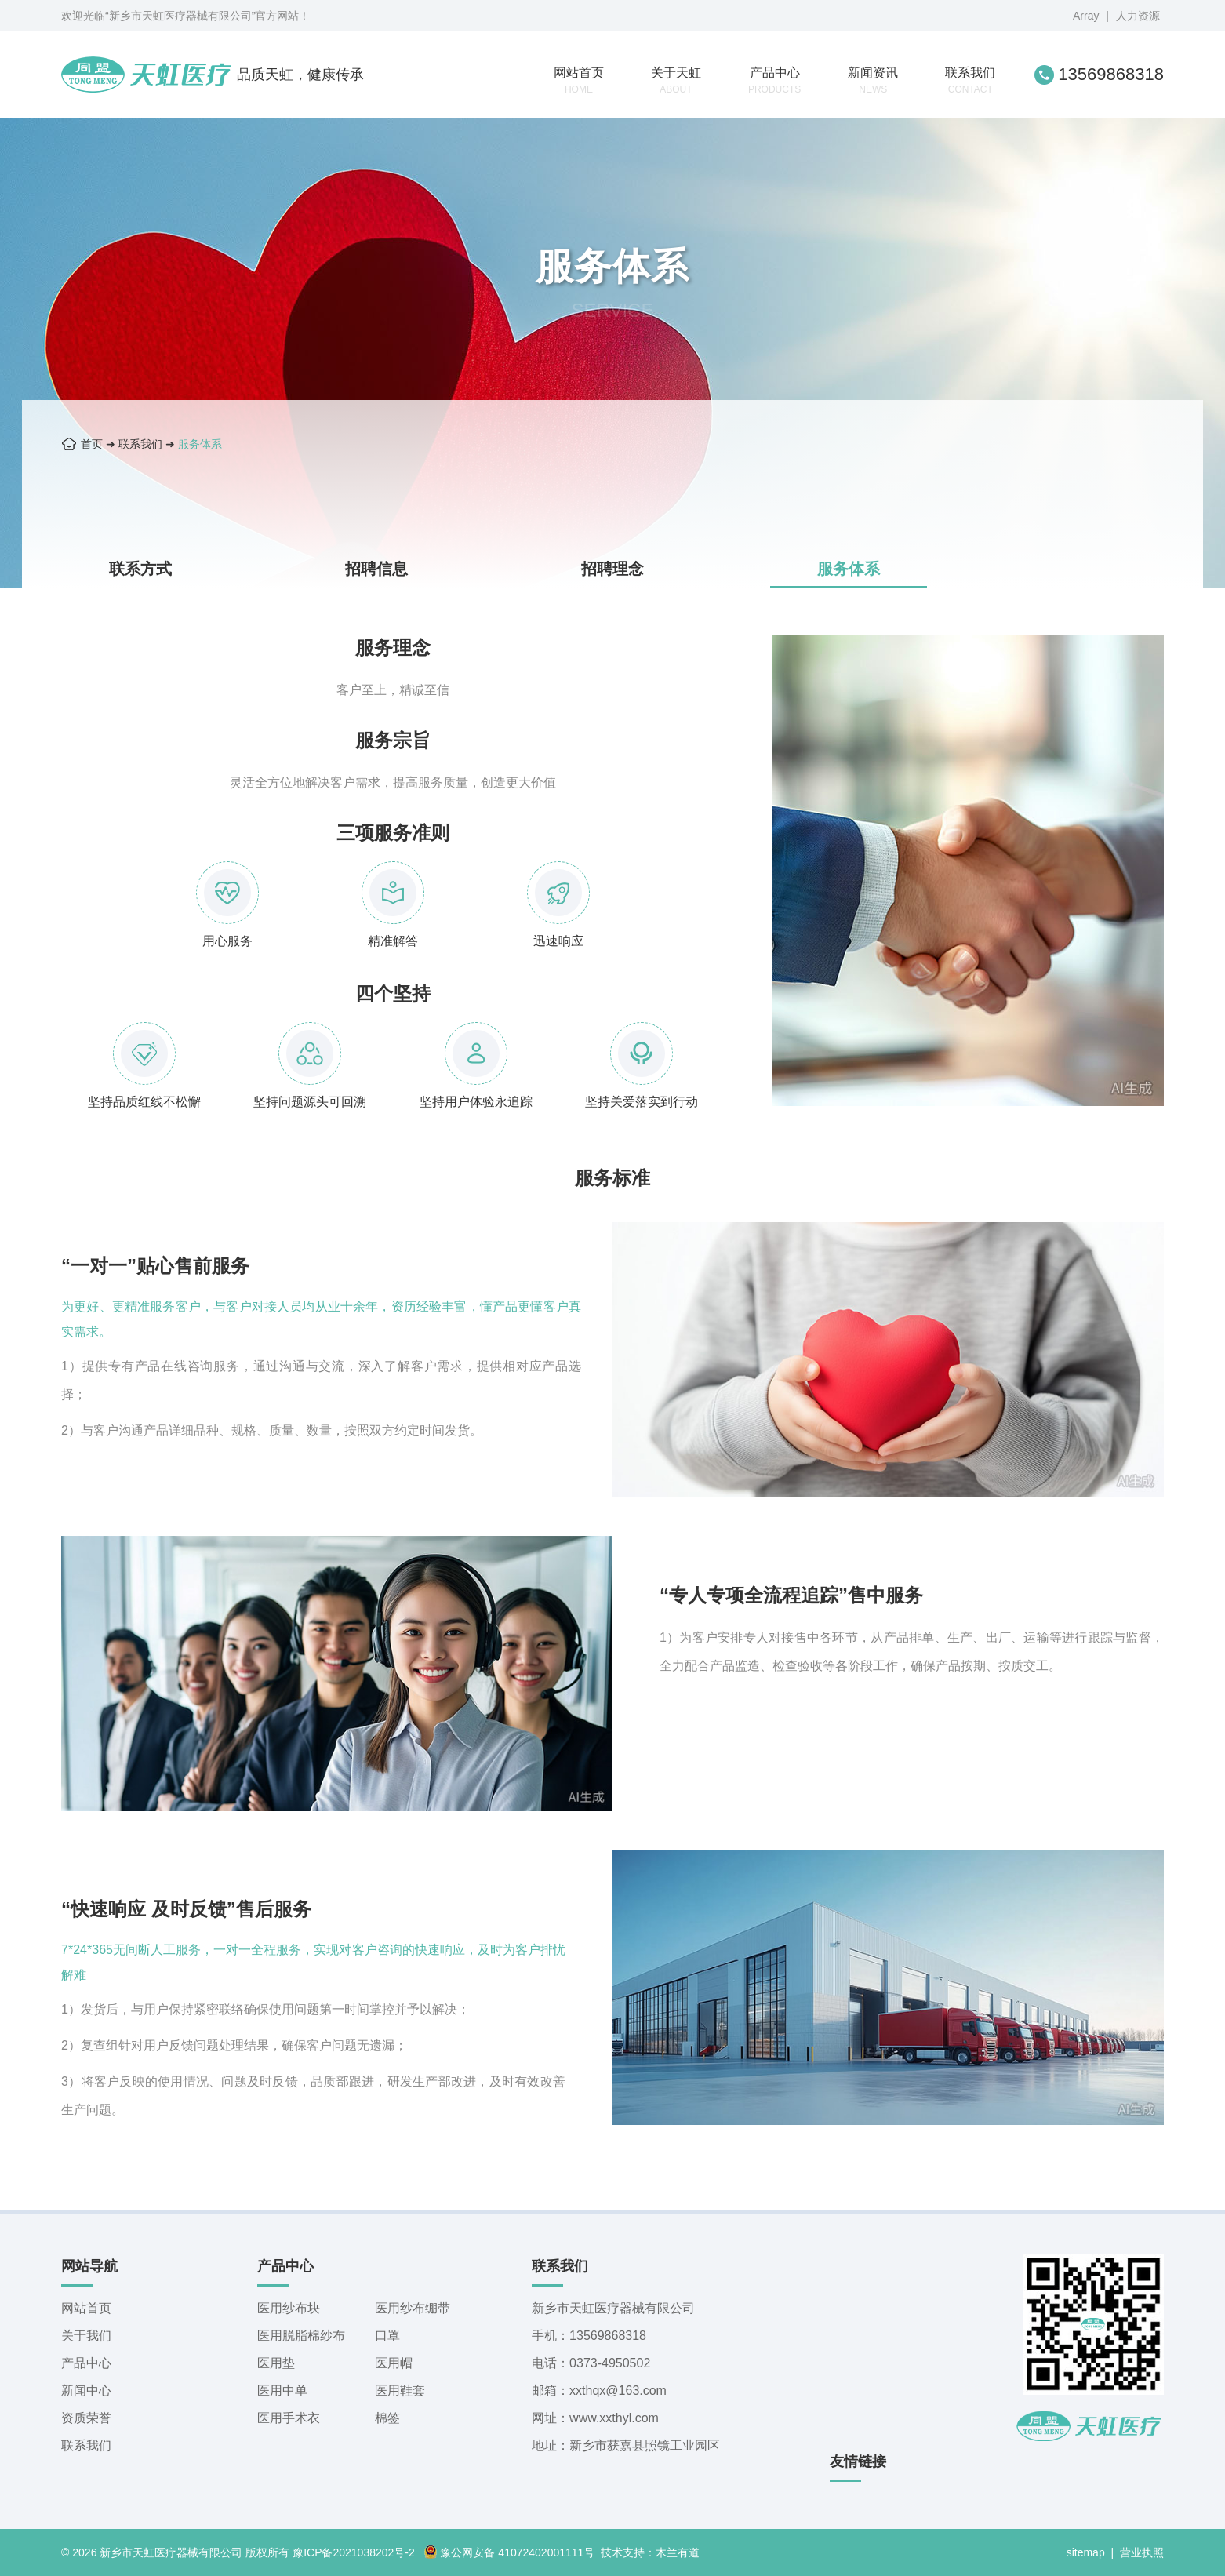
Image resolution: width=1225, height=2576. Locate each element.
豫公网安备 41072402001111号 (508, 2552)
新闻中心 (86, 2390)
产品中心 (774, 80)
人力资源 (1138, 15)
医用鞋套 (400, 2390)
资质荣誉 (86, 2418)
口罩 (387, 2335)
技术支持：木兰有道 (650, 2552)
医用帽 (394, 2363)
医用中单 (282, 2390)
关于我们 (86, 2335)
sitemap (1086, 2552)
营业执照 (1142, 2552)
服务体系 (200, 444)
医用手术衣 (288, 2418)
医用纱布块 (288, 2308)
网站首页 (579, 80)
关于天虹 (676, 80)
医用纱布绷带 (412, 2308)
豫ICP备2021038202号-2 (354, 2552)
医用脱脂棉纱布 (301, 2335)
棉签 (387, 2418)
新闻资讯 (873, 80)
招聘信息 (376, 568)
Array (1086, 15)
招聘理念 (612, 568)
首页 (92, 444)
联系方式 (140, 568)
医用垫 (276, 2363)
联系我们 (970, 80)
